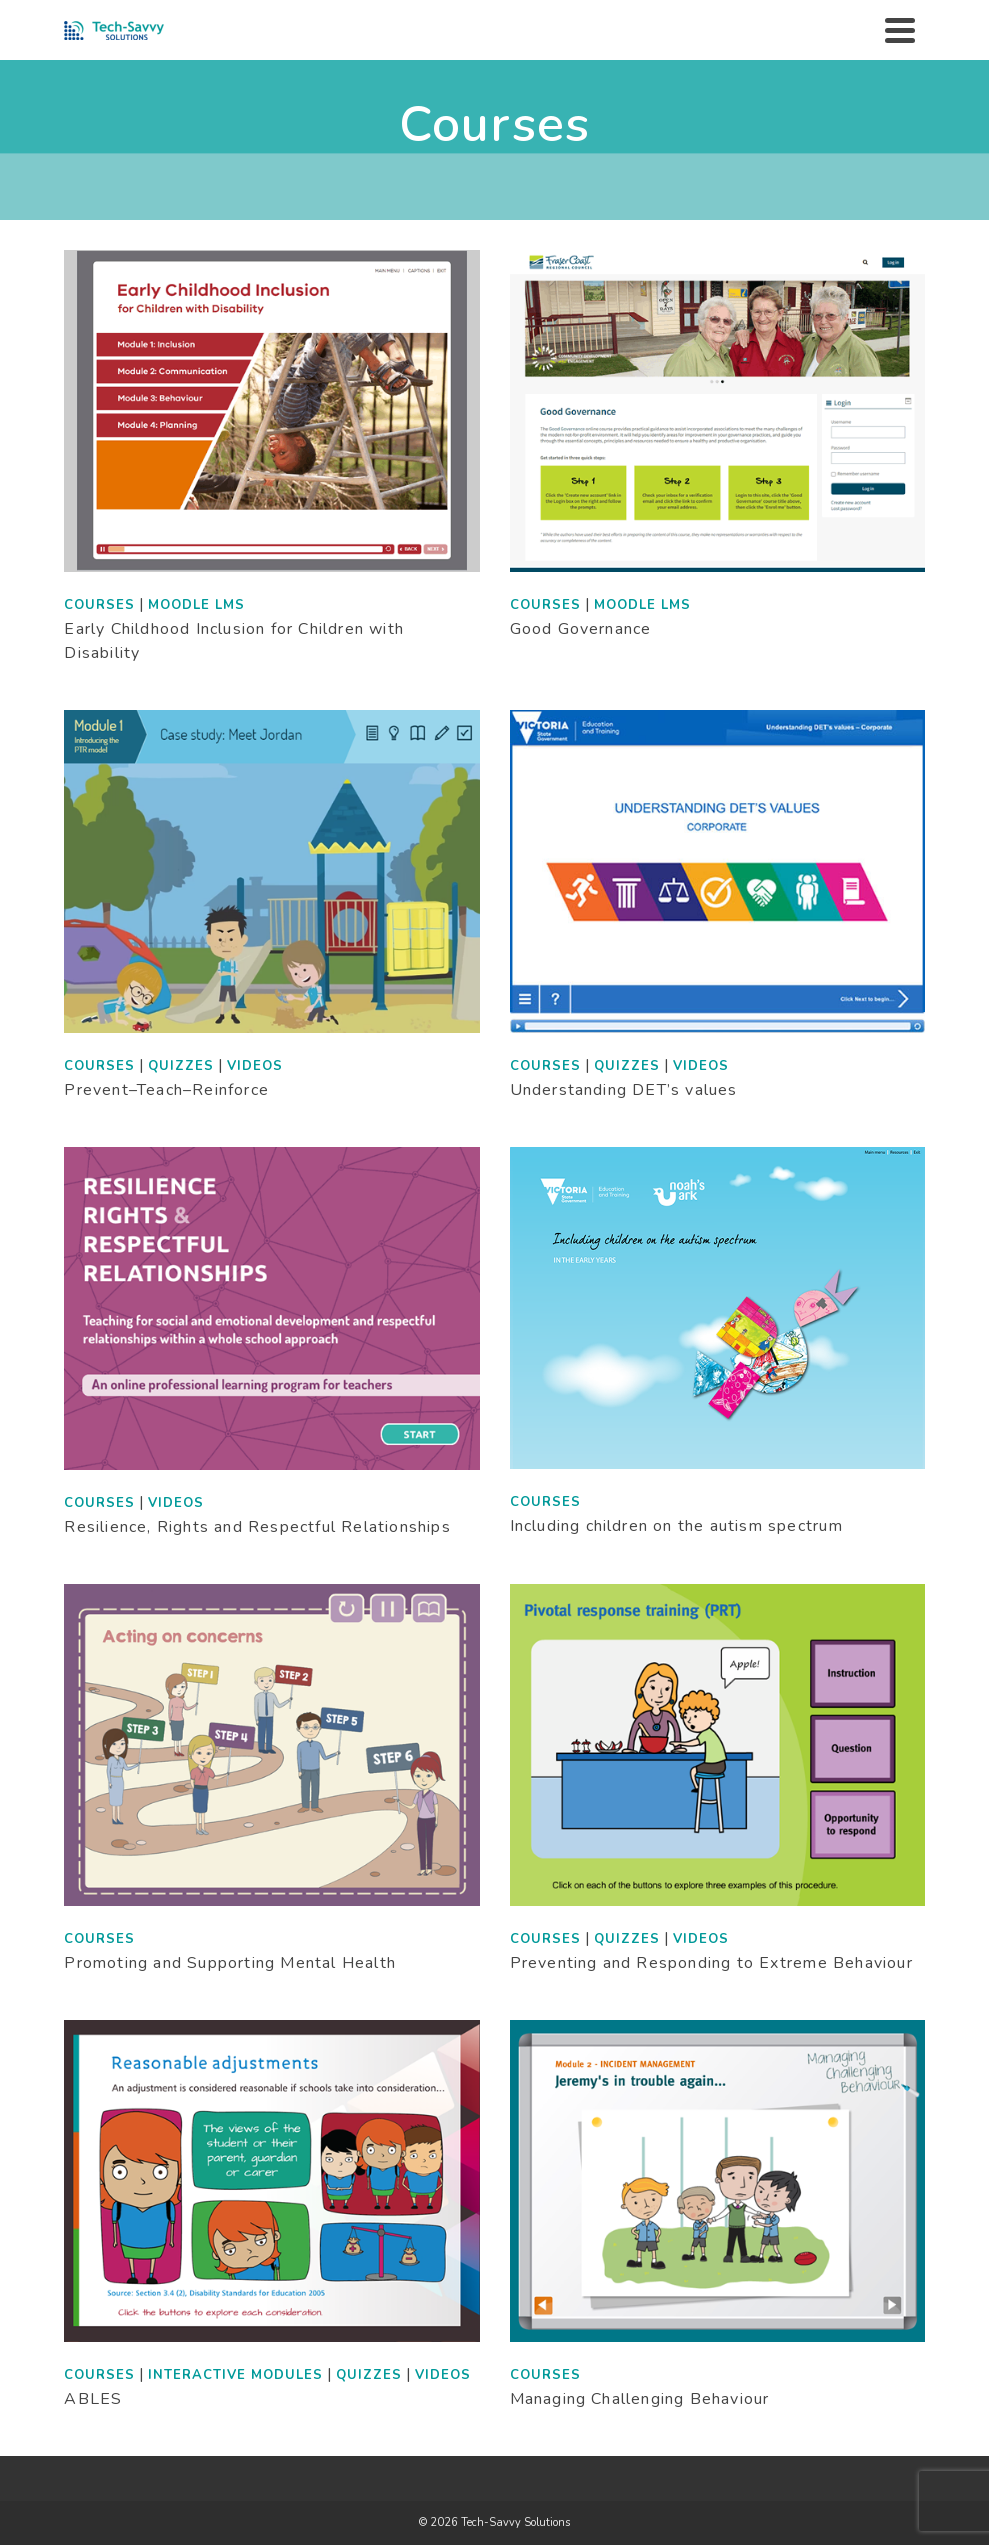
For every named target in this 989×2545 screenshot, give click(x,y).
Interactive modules (235, 2375)
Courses (99, 605)
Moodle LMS (196, 605)
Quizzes (181, 1066)
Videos (255, 1066)
